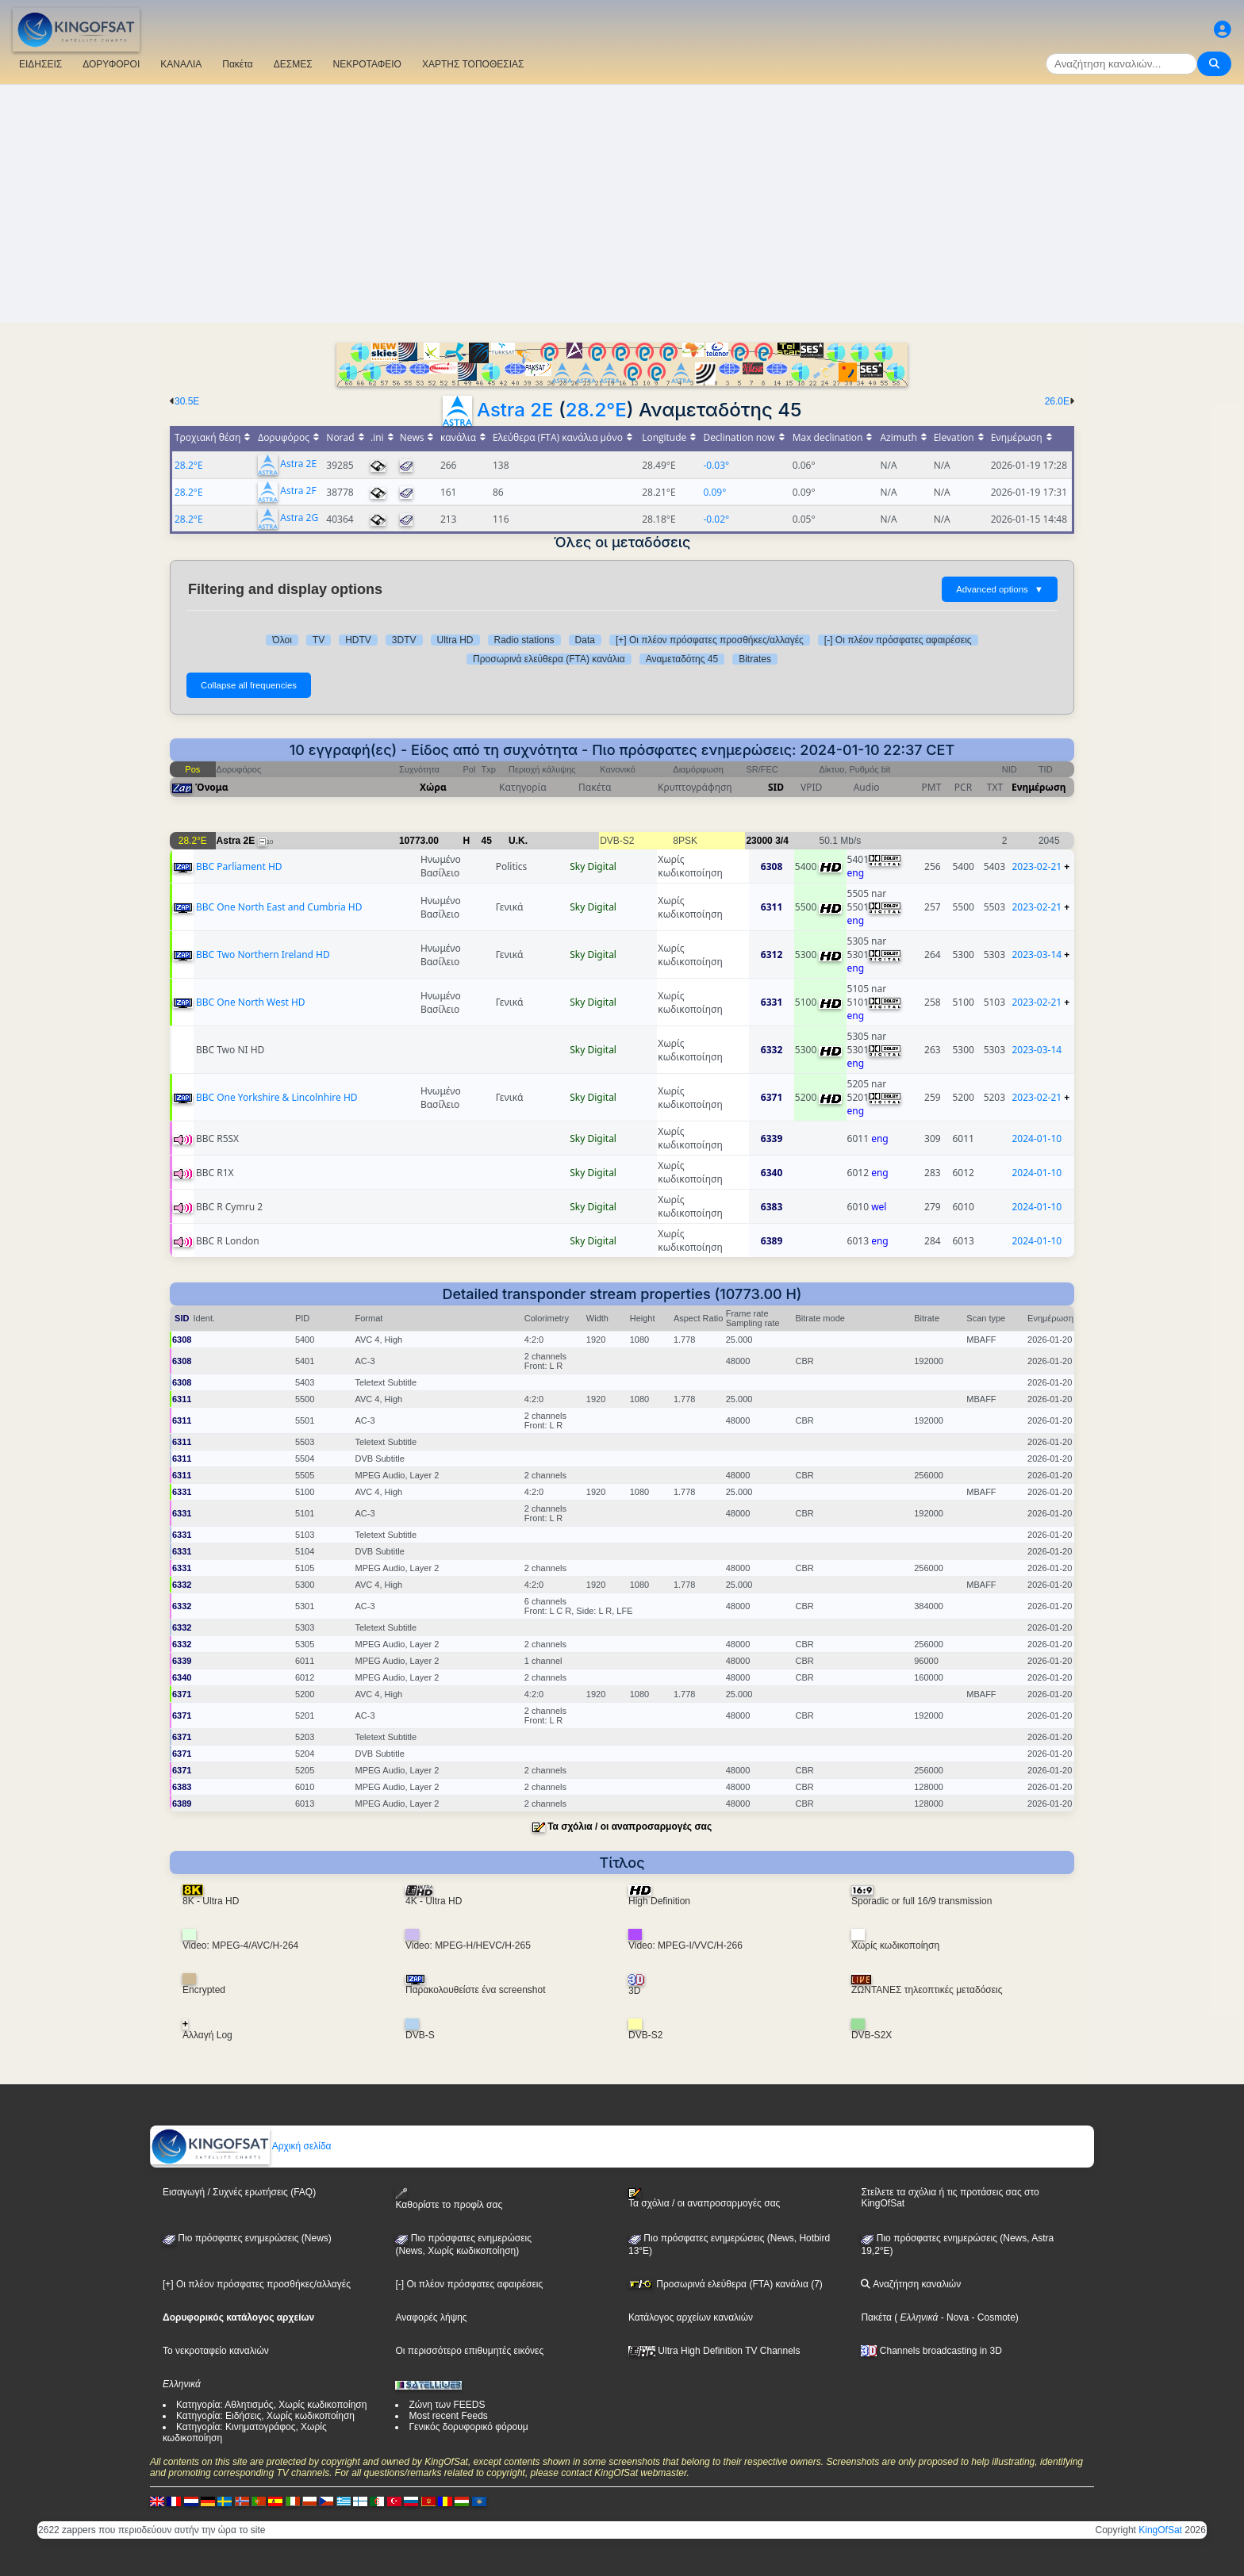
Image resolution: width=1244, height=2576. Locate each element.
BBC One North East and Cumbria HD (279, 907)
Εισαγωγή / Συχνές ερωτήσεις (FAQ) (239, 2192)
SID (776, 787)
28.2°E (596, 409)
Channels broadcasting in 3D (931, 2350)
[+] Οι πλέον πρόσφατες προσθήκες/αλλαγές (710, 640)
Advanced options (999, 589)
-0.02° (716, 519)
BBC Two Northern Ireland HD (263, 954)
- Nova (953, 2317)
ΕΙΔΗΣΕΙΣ (40, 64)
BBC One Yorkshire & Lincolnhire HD (277, 1097)
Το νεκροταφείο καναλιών (216, 2350)
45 (487, 840)
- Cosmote (992, 2317)
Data (585, 640)
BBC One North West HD (250, 1002)
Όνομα (211, 787)
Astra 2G (299, 518)
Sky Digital (593, 866)
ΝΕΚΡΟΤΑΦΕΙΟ (367, 64)
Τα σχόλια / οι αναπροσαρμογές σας (629, 1826)
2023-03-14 (1037, 954)
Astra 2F (298, 491)
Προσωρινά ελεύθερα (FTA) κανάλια (549, 659)
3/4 (782, 840)
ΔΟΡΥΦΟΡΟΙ (111, 64)
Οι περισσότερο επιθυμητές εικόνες (469, 2350)
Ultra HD (455, 640)
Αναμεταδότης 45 (682, 659)
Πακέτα (237, 64)
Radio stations (524, 640)
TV (318, 640)
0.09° (714, 492)
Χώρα (433, 787)
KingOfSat (1160, 2530)
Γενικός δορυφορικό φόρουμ (468, 2426)
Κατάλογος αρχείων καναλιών (690, 2317)
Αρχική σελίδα (241, 2146)
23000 (759, 840)
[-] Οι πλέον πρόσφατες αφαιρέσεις (898, 640)
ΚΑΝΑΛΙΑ (181, 64)
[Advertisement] (622, 204)
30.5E (187, 401)
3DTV (404, 640)
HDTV (358, 640)
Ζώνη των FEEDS (447, 2404)
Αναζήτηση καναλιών (911, 2284)
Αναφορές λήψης (430, 2317)
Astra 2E (515, 409)
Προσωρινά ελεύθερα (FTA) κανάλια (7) (725, 2284)
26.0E (1057, 401)
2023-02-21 (1037, 866)
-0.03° (716, 465)
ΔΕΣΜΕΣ (293, 64)
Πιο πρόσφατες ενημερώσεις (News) (247, 2238)
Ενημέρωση (1039, 787)
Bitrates (755, 659)
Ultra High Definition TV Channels (714, 2350)
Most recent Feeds (448, 2415)
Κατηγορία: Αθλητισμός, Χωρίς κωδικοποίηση (271, 2404)
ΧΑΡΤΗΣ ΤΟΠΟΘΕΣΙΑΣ (473, 64)
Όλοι (281, 640)
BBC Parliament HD (239, 866)
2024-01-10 (1037, 1138)
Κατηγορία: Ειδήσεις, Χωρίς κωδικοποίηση (265, 2415)
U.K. (518, 840)
